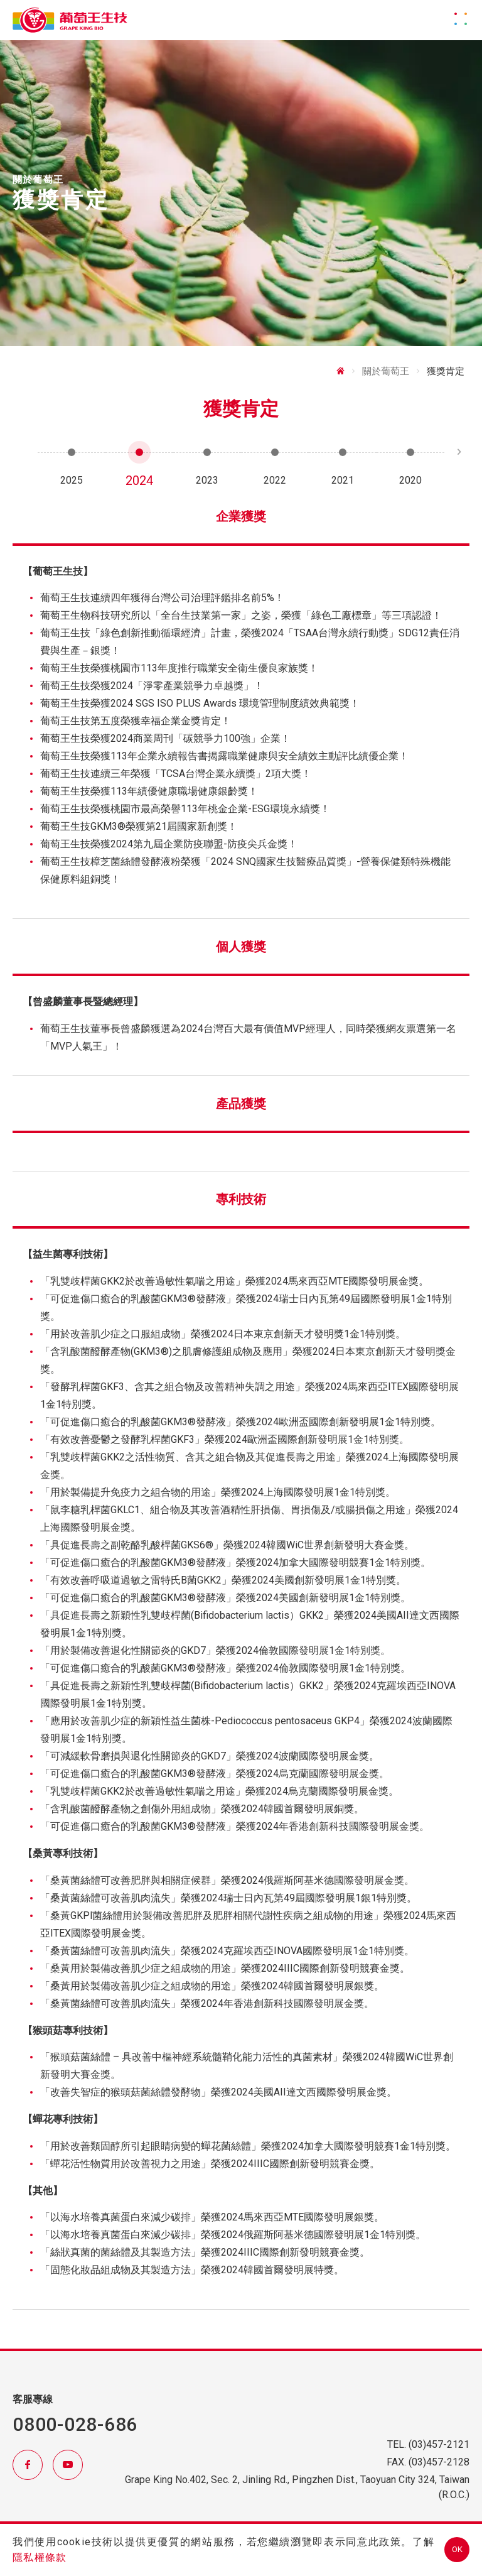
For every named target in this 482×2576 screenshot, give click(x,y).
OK (457, 2549)
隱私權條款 (40, 2557)
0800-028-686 (75, 2424)
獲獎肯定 (445, 371)
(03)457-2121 (439, 2444)
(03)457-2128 (439, 2462)
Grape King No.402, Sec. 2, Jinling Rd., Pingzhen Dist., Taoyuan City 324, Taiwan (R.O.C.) (297, 2487)
